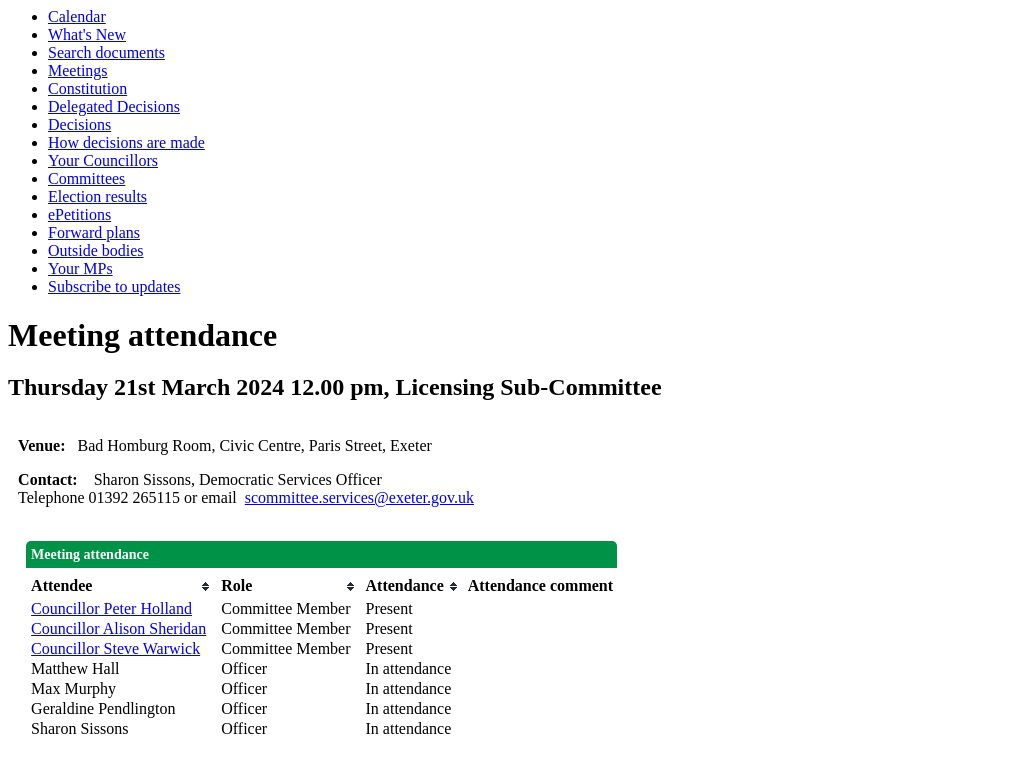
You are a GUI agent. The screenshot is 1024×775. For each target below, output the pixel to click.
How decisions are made (126, 142)
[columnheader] (121, 586)
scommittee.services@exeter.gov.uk (359, 497)
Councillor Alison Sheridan (118, 628)
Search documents (106, 52)
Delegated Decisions (114, 106)
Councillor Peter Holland (111, 608)
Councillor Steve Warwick (115, 648)
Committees (86, 178)
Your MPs (80, 268)
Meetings (78, 70)
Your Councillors (103, 160)
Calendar (77, 16)
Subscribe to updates (114, 286)
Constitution (87, 88)
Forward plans (94, 232)
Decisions (79, 124)
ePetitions (79, 214)
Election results (97, 196)
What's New (87, 34)
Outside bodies (96, 250)
